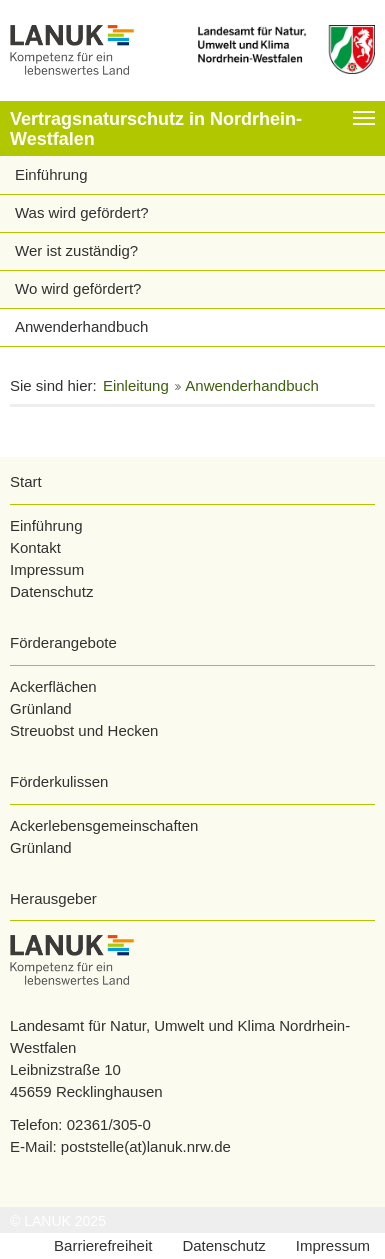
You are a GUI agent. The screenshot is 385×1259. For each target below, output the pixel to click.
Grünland (41, 708)
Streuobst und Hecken (84, 730)
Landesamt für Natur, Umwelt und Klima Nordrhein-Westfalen (180, 1036)
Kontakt (35, 547)
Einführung (51, 174)
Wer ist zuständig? (76, 250)
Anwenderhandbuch (81, 326)
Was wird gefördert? (82, 212)
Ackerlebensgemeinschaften (104, 825)
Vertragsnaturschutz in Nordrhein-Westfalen (156, 129)
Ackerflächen (53, 686)
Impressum (47, 569)
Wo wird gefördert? (78, 288)
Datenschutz (51, 591)
